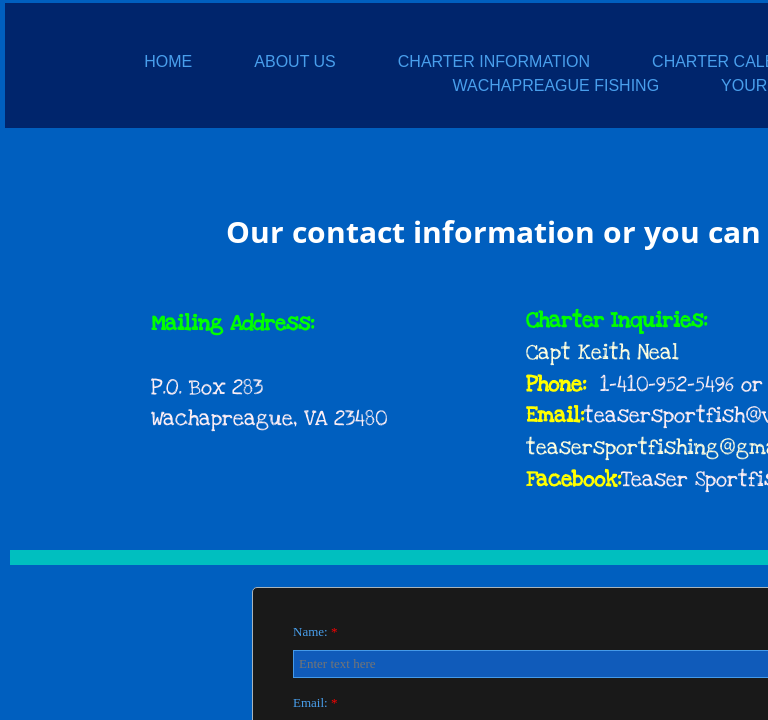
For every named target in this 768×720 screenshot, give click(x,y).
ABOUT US (295, 61)
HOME (168, 61)
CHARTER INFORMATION (494, 61)
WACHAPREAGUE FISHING (556, 85)
